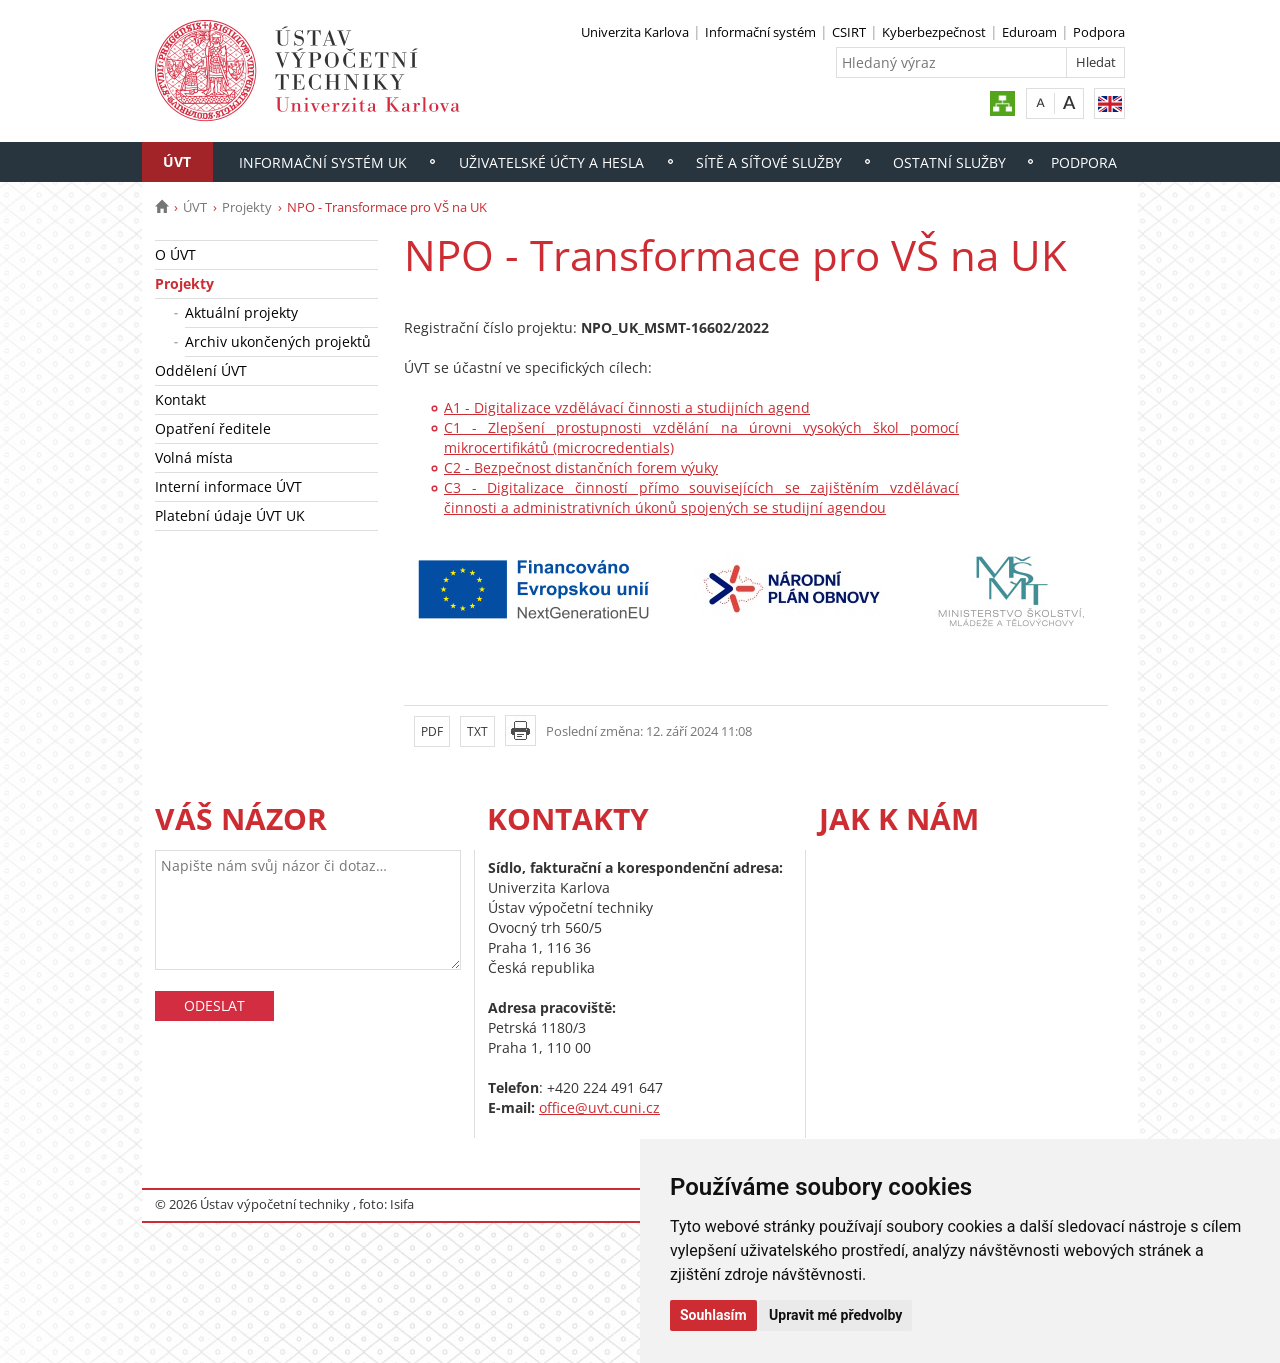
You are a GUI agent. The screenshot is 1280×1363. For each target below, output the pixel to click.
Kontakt (180, 399)
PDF (432, 731)
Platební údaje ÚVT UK (230, 515)
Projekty (247, 207)
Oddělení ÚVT (201, 370)
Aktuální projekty (241, 312)
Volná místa (194, 457)
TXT (477, 731)
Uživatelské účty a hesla (551, 162)
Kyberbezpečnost (934, 32)
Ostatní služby (949, 162)
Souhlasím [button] (713, 1315)
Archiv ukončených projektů (278, 341)
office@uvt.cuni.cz (599, 1107)
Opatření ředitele (213, 428)
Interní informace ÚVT (228, 486)
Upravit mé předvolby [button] (835, 1315)
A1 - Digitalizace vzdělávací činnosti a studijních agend (627, 407)
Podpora (1099, 32)
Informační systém (760, 32)
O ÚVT (175, 254)
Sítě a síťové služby (769, 162)
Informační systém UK (323, 162)
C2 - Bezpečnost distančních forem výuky (581, 467)
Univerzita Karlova (635, 32)
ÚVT (177, 161)
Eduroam (1029, 32)
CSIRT (849, 32)
